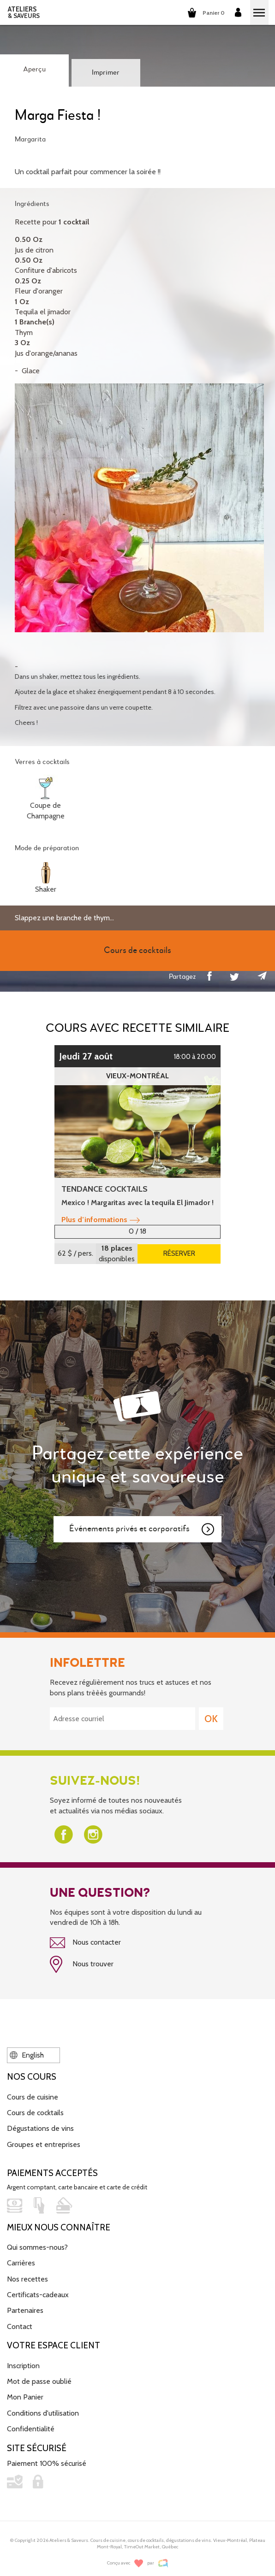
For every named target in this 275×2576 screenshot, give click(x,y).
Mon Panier (25, 2397)
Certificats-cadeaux (38, 2294)
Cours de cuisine (32, 2097)
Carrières (21, 2262)
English (27, 2055)
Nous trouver (82, 1964)
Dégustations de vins (40, 2128)
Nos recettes (27, 2279)
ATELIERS (24, 12)
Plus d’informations (100, 1219)
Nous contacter (85, 1942)
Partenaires (25, 2310)
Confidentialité (30, 2428)
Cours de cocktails (35, 2112)
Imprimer (106, 72)
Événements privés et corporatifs (142, 1529)
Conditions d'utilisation (43, 2413)
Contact (19, 2326)
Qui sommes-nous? (37, 2247)
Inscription (23, 2365)
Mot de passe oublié (39, 2381)
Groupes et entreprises (43, 2144)
